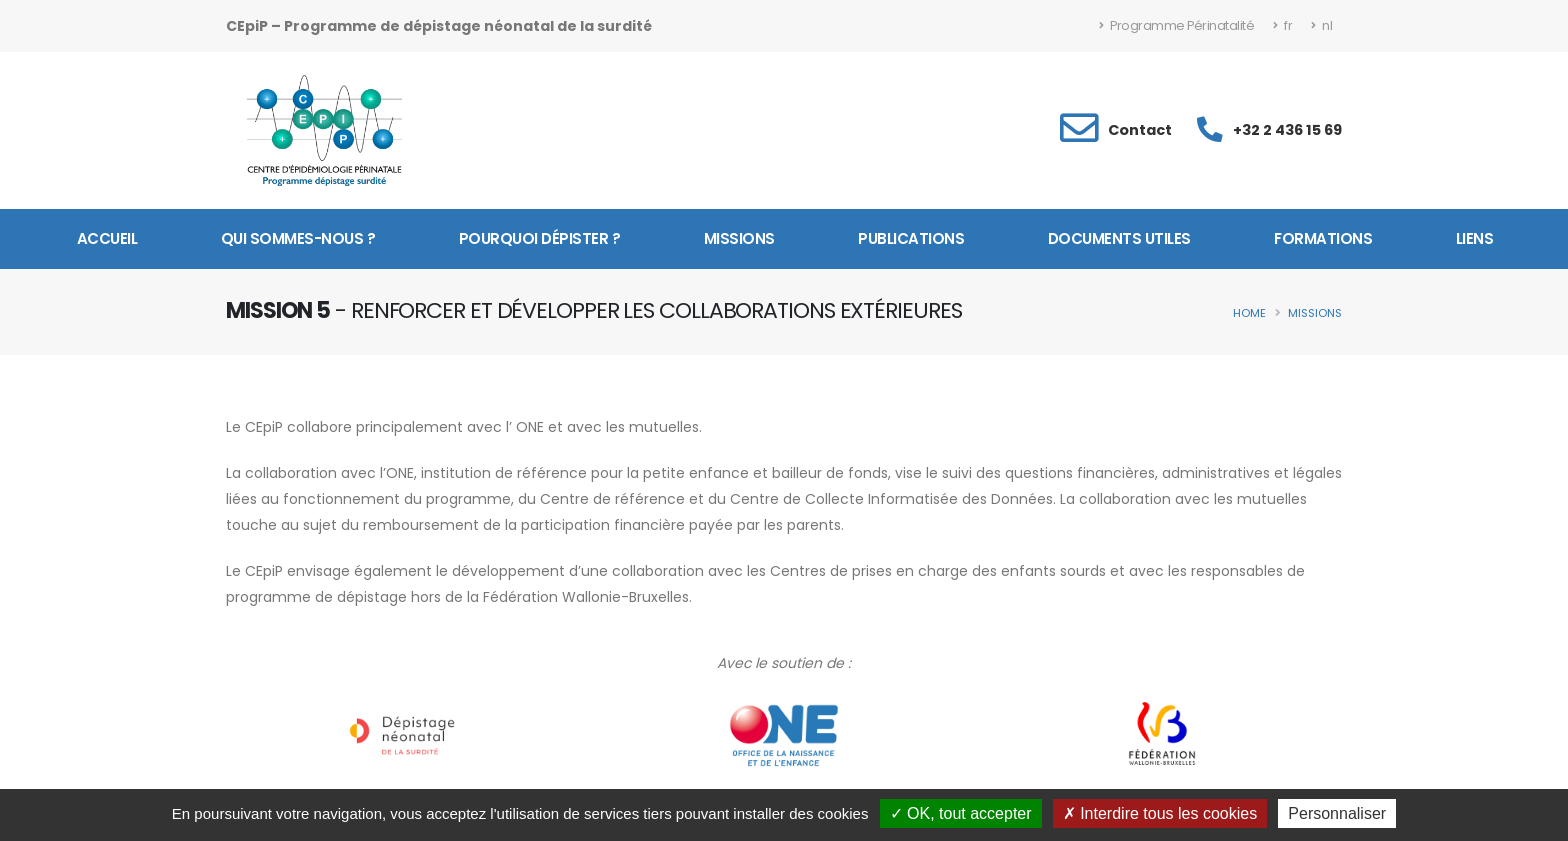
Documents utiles (1119, 238)
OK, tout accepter (961, 813)
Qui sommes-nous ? (298, 238)
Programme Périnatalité (1176, 25)
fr (1282, 25)
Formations (1323, 238)
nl (1321, 25)
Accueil (107, 238)
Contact (1140, 130)
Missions (739, 238)
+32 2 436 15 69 (1287, 130)
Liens (1475, 238)
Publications (911, 238)
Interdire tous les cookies (1160, 813)
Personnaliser (1337, 813)
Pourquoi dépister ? (540, 238)
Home (1249, 313)
